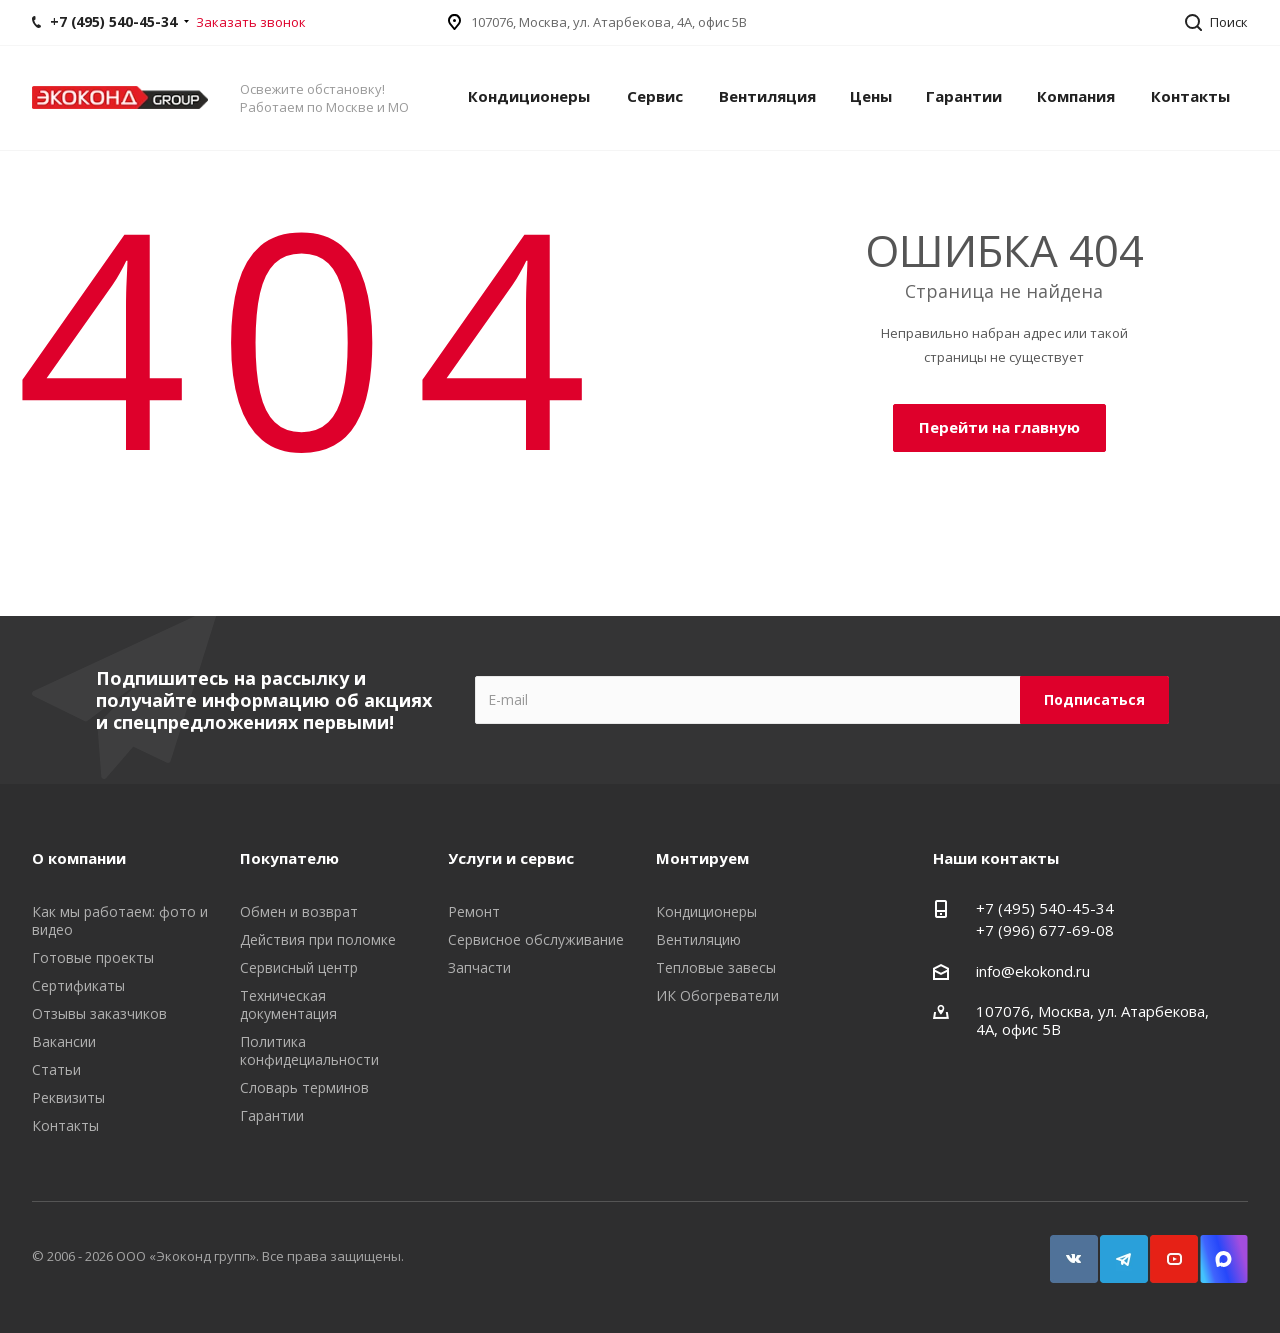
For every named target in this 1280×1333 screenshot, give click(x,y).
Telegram (1115, 1249)
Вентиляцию (698, 939)
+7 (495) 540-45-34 (1045, 908)
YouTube (1165, 1249)
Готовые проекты (93, 957)
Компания (1076, 96)
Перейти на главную (999, 427)
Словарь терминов (304, 1087)
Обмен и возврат (299, 911)
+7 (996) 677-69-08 (1045, 930)
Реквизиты (68, 1097)
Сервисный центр (299, 967)
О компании (79, 858)
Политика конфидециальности (309, 1050)
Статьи (56, 1069)
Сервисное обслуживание (536, 939)
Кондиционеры (529, 96)
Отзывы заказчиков (99, 1013)
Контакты (1190, 96)
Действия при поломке (318, 939)
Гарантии (964, 96)
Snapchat (1215, 1249)
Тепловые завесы (716, 967)
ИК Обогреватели (717, 995)
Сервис (655, 96)
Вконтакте (1065, 1249)
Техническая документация (288, 1004)
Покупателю (289, 858)
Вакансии (64, 1041)
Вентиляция (767, 96)
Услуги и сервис (511, 858)
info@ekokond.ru (1033, 971)
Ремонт (474, 911)
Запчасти (479, 967)
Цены (871, 96)
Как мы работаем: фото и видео (120, 920)
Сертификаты (78, 985)
